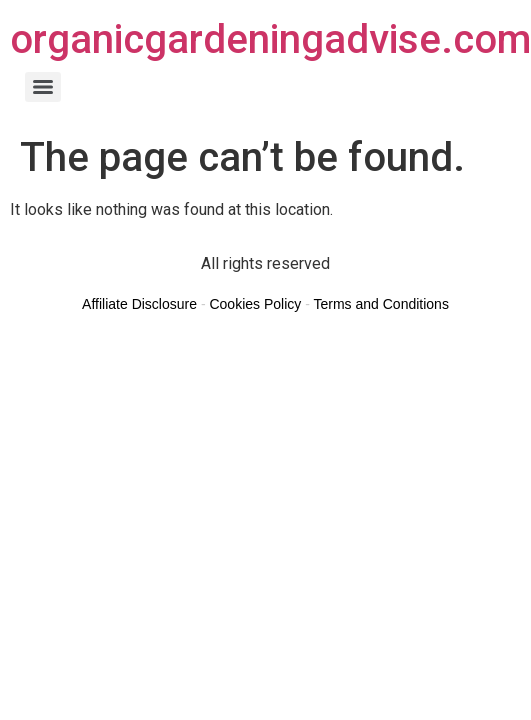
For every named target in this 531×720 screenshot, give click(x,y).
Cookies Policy (255, 304)
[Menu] (43, 87)
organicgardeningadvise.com (270, 39)
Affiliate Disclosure (139, 304)
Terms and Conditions (380, 304)
